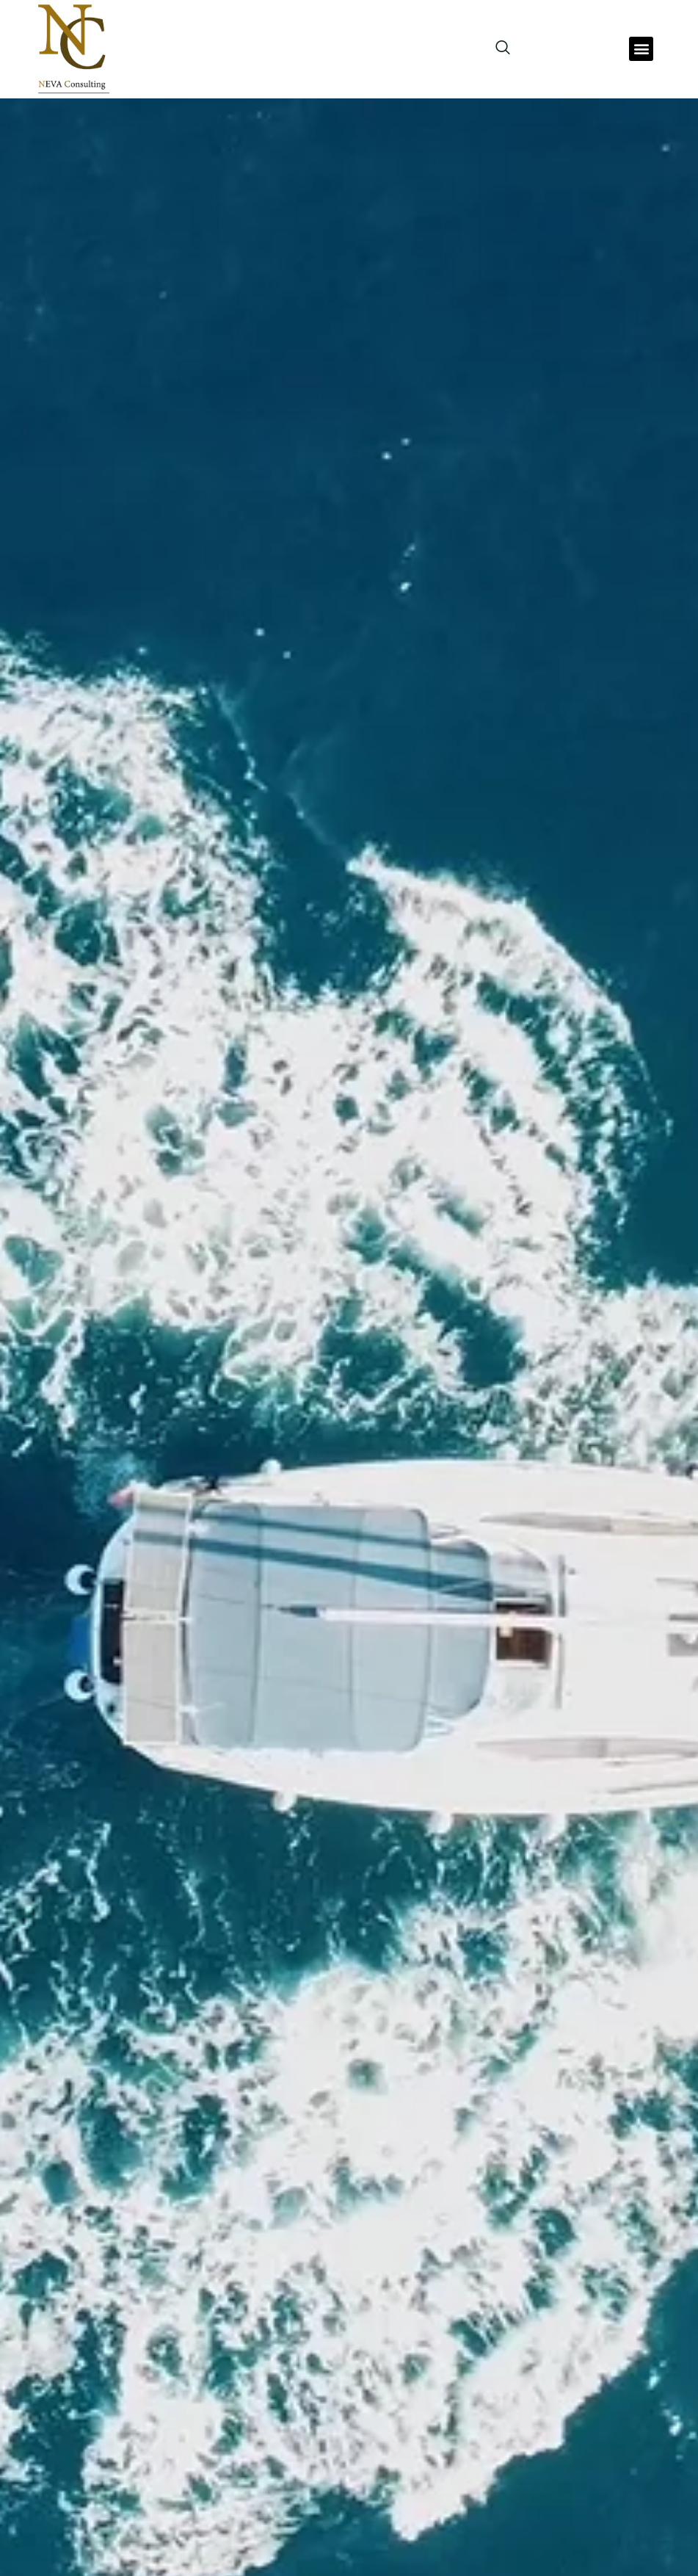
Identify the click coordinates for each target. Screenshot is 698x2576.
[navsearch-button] (495, 48)
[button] (641, 49)
